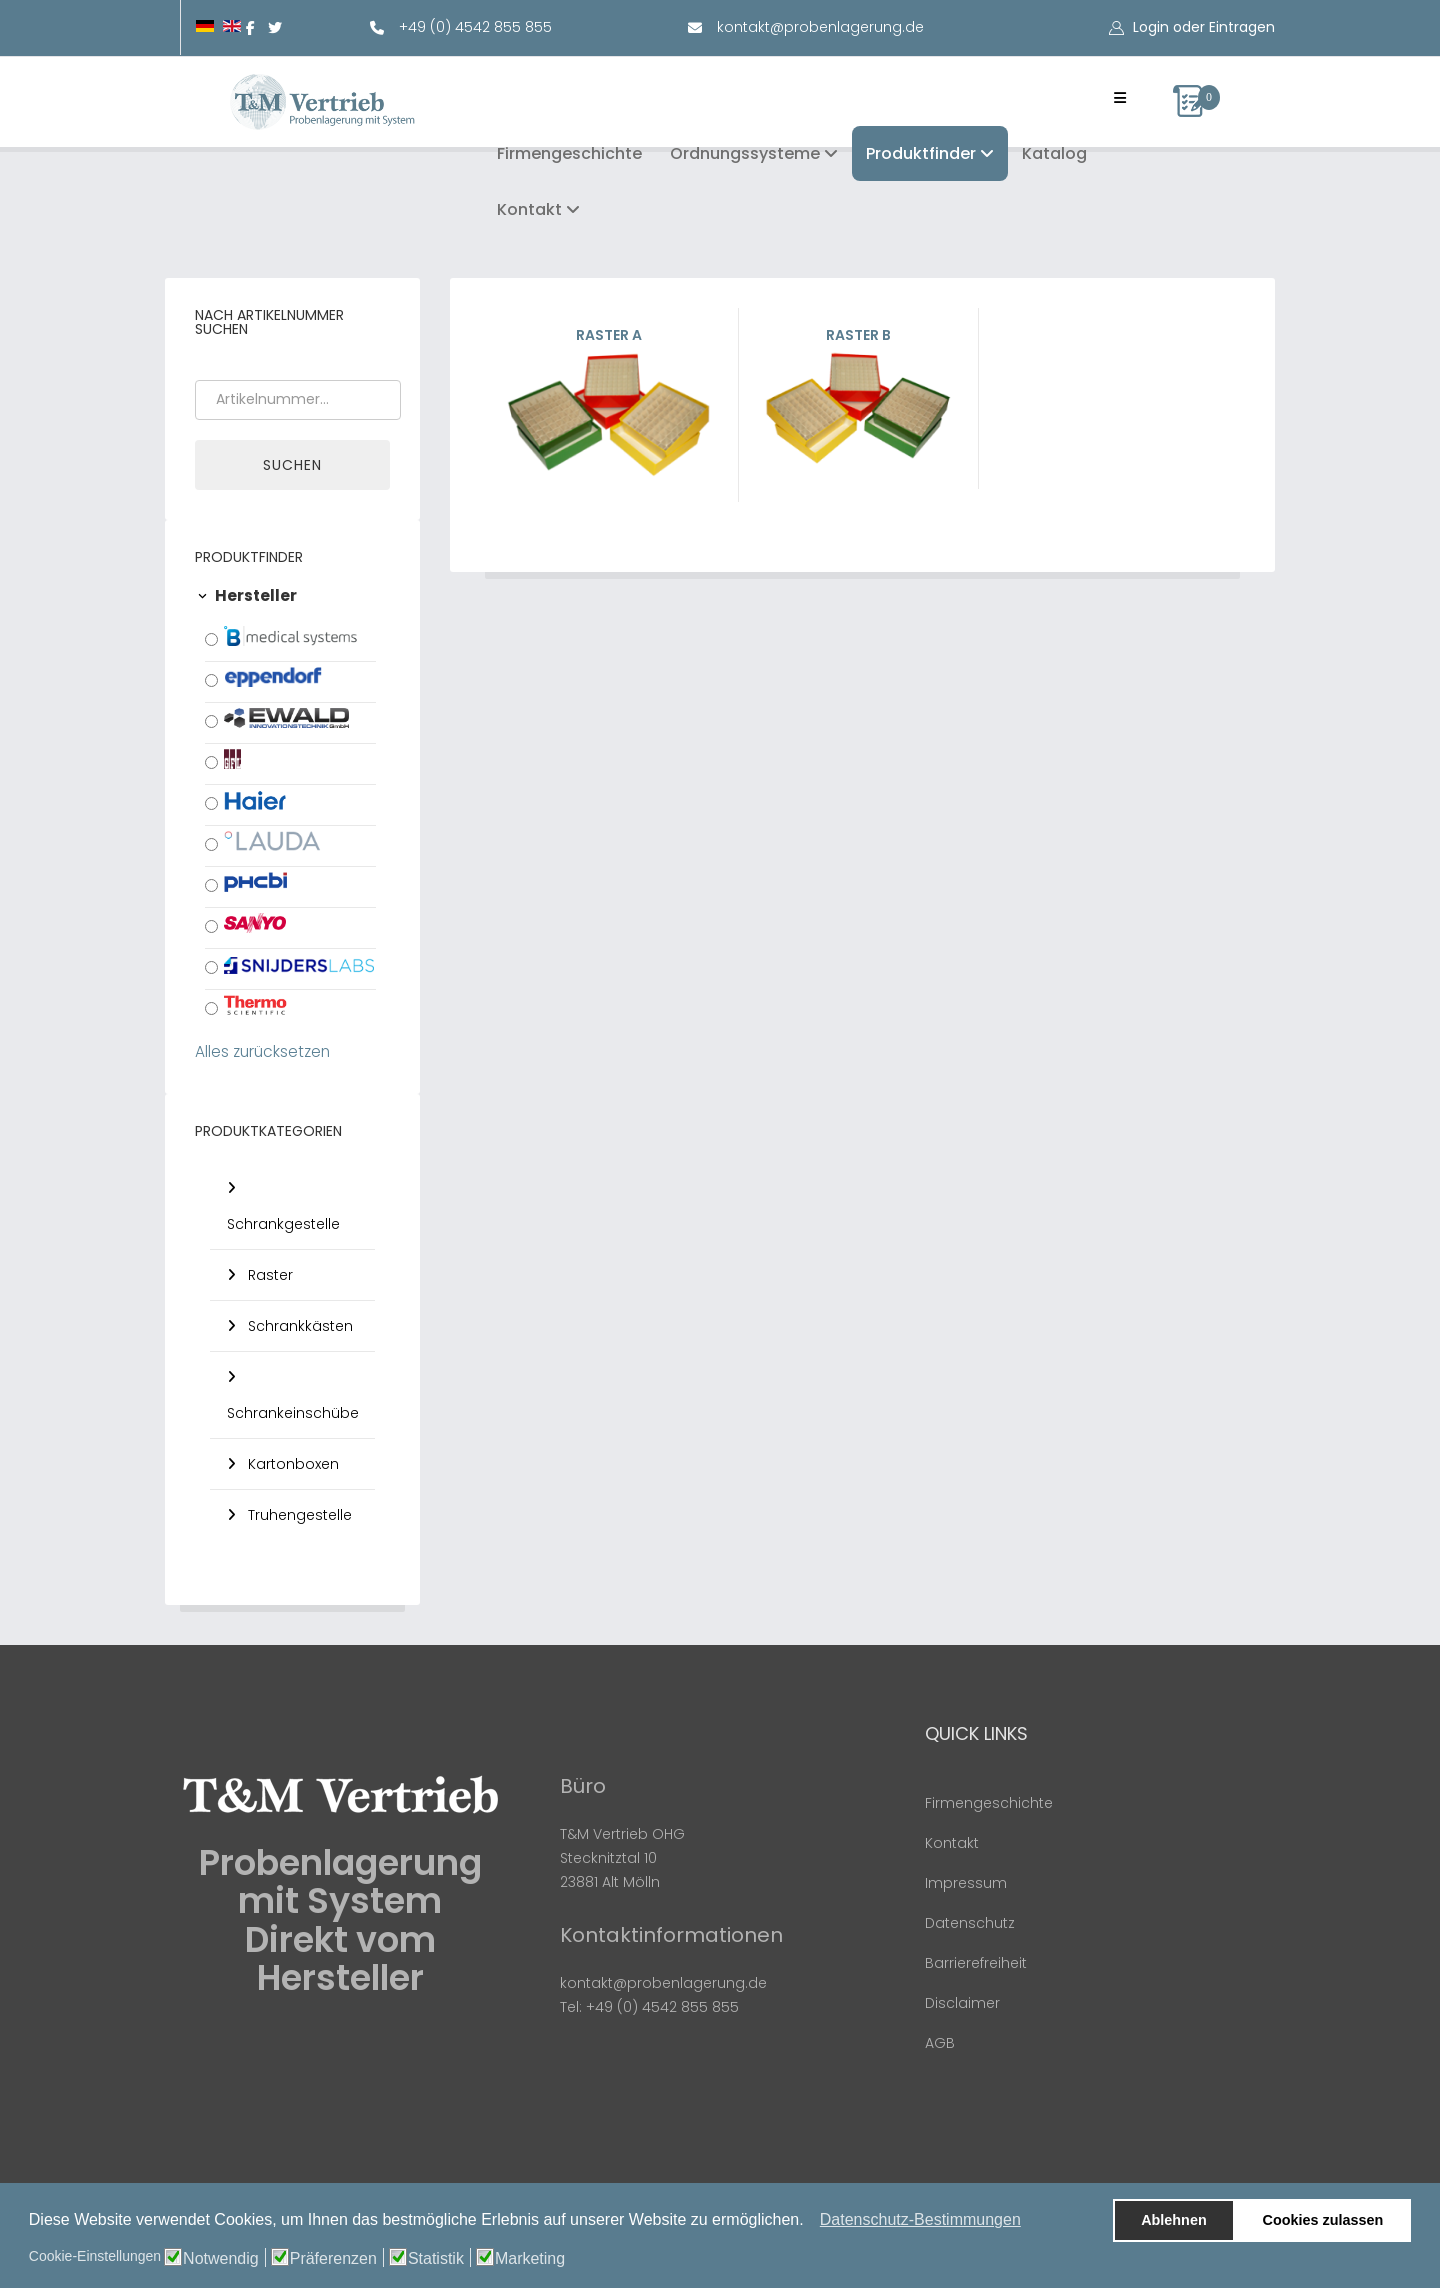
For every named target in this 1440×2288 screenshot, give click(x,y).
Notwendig (221, 2259)
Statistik (436, 2259)
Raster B (858, 397)
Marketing (530, 2259)
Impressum (966, 1883)
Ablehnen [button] (1174, 2220)
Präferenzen (333, 2259)
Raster (268, 1275)
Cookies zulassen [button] (1323, 2220)
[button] (809, 2222)
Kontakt (529, 209)
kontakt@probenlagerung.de (820, 27)
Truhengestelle (298, 1515)
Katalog (1054, 153)
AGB (940, 2043)
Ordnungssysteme (745, 153)
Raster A (609, 403)
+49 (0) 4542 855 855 (475, 27)
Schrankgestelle (283, 1224)
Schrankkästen (298, 1326)
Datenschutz (970, 1923)
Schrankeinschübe (293, 1413)
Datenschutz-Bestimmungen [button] (920, 2219)
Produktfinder (921, 153)
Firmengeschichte (569, 153)
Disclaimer (962, 2003)
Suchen (292, 465)
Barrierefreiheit (976, 1963)
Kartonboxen (291, 1464)
